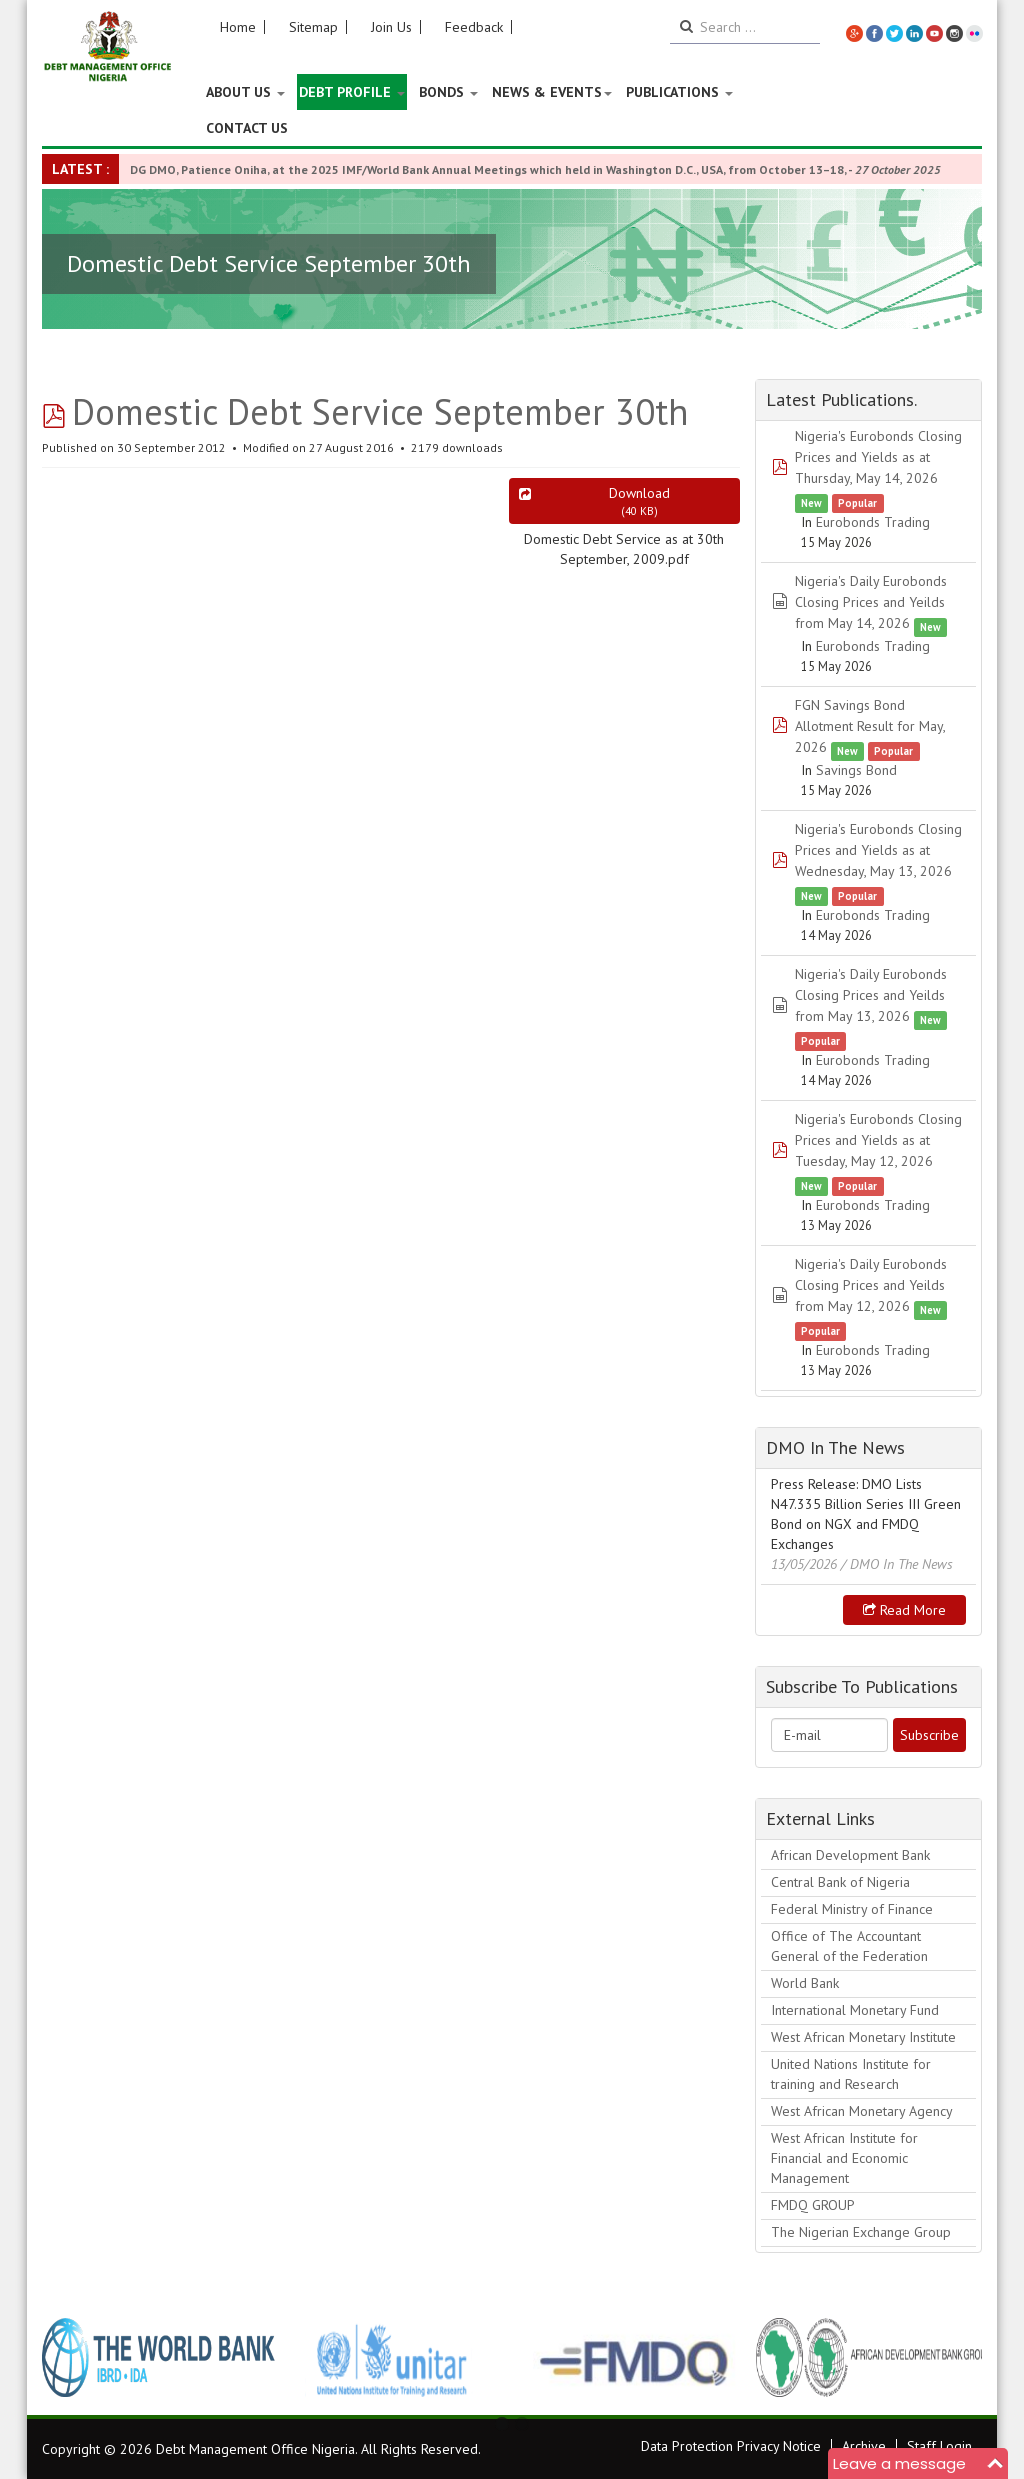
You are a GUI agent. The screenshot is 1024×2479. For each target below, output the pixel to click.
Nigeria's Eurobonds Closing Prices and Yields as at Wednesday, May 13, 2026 (878, 850)
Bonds (448, 92)
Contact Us (247, 128)
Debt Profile (352, 92)
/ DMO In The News (897, 1564)
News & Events (552, 92)
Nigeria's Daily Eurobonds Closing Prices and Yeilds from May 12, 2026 (871, 1285)
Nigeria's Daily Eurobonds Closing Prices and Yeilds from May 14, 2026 (871, 602)
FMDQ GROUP (813, 2205)
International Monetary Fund (855, 2010)
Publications (679, 92)
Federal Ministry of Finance (852, 1909)
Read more (904, 1610)
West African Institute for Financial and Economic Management (844, 2158)
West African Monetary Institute (863, 2037)
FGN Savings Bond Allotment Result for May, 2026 (870, 726)
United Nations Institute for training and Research (851, 2074)
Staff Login (939, 2446)
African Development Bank (850, 1855)
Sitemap (313, 27)
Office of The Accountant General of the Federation (849, 1946)
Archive (864, 2446)
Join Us (391, 27)
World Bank (805, 1983)
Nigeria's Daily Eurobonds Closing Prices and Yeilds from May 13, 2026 (871, 995)
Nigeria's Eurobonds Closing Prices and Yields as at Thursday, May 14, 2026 (878, 457)
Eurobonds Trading (873, 522)
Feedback (474, 27)
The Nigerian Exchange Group (861, 2232)
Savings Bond (856, 770)
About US (245, 92)
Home (238, 27)
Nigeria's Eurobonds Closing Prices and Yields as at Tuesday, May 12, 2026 (878, 1140)
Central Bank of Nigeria (840, 1882)
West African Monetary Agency (862, 2111)
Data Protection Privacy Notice (731, 2446)
